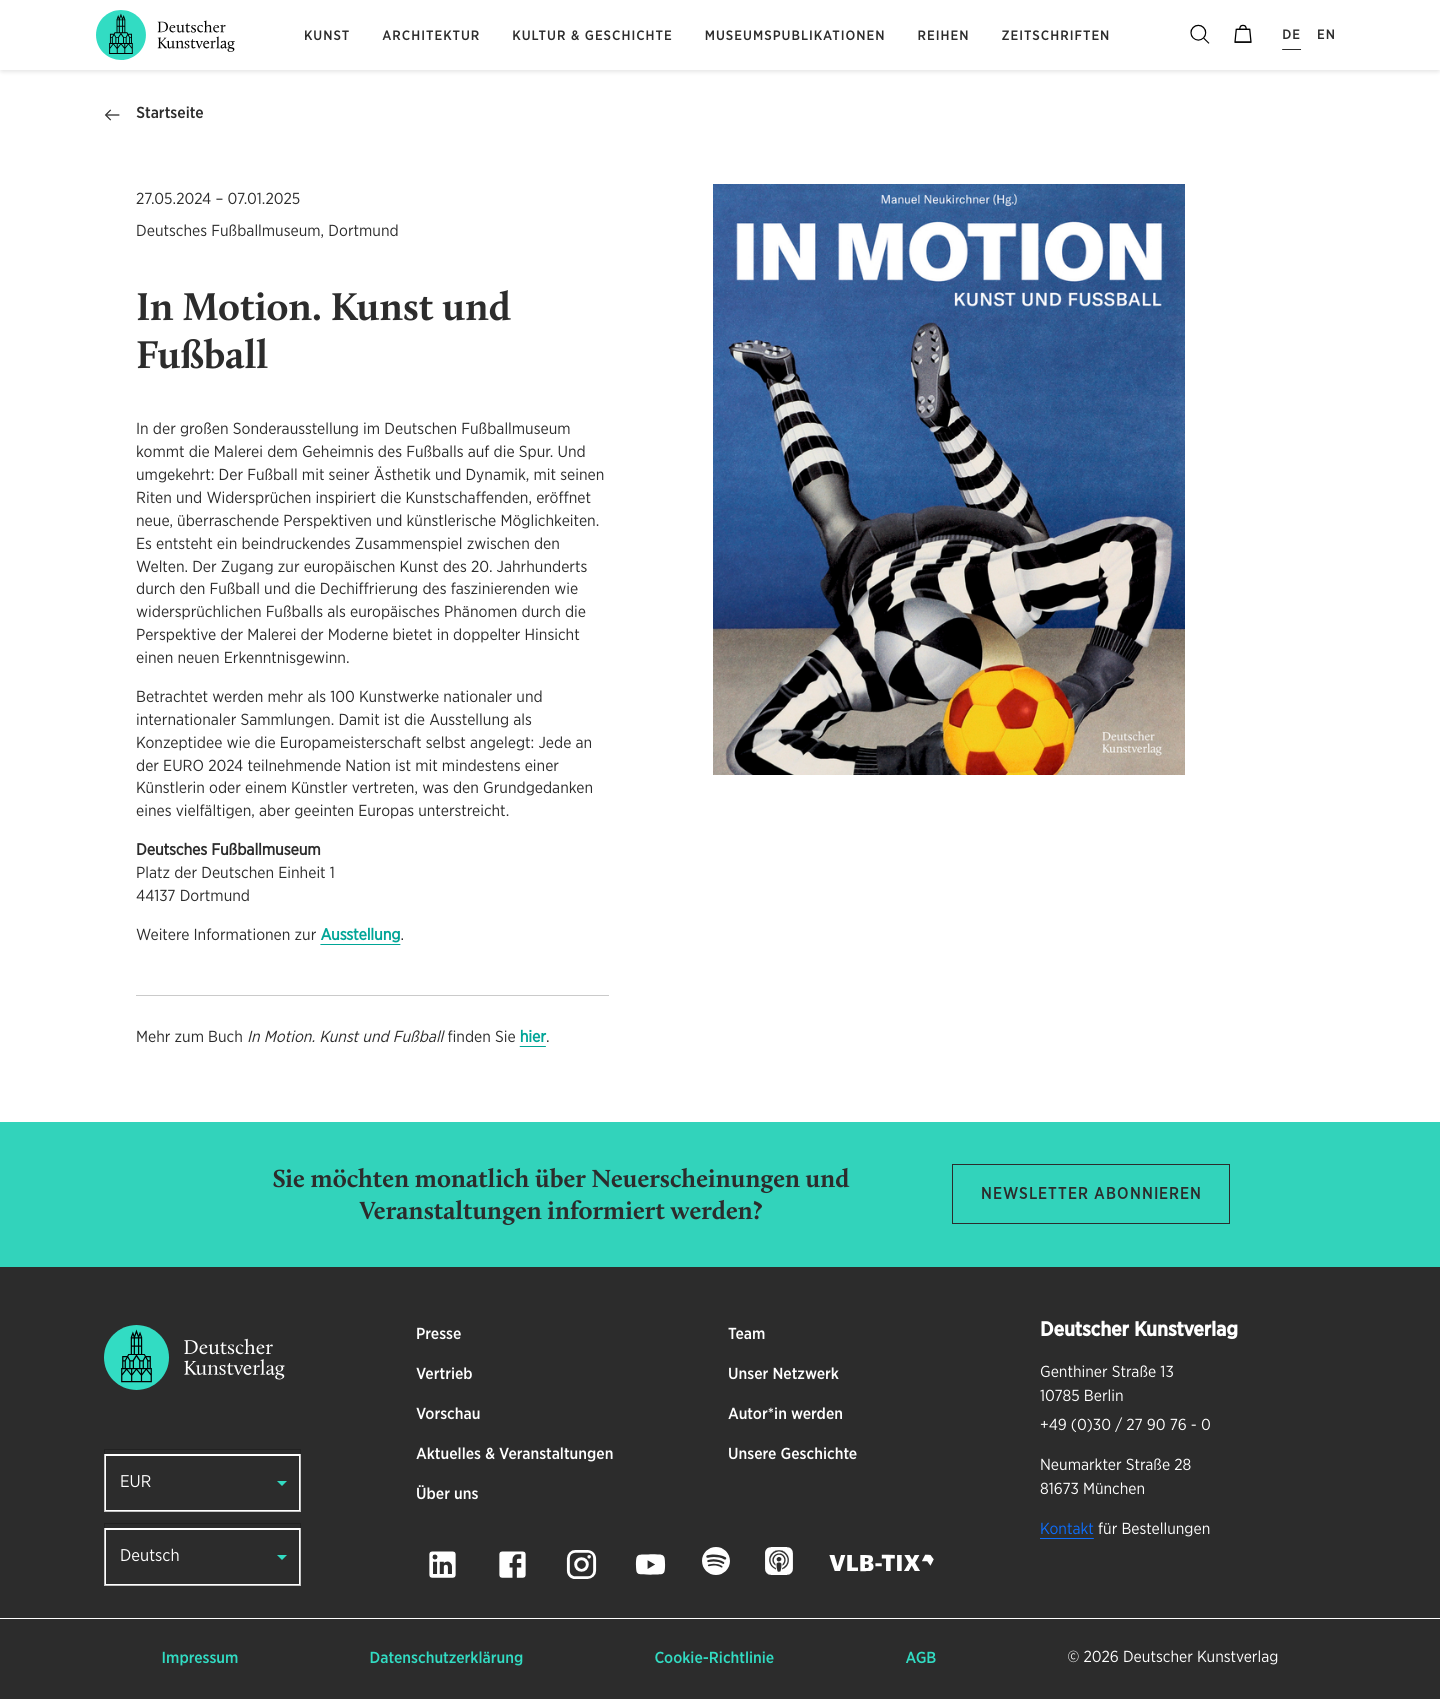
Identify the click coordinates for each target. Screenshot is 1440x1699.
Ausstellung (360, 936)
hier (533, 1038)
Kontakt (1067, 1530)
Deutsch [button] (150, 1556)
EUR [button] (135, 1482)
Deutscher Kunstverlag (1200, 1658)
